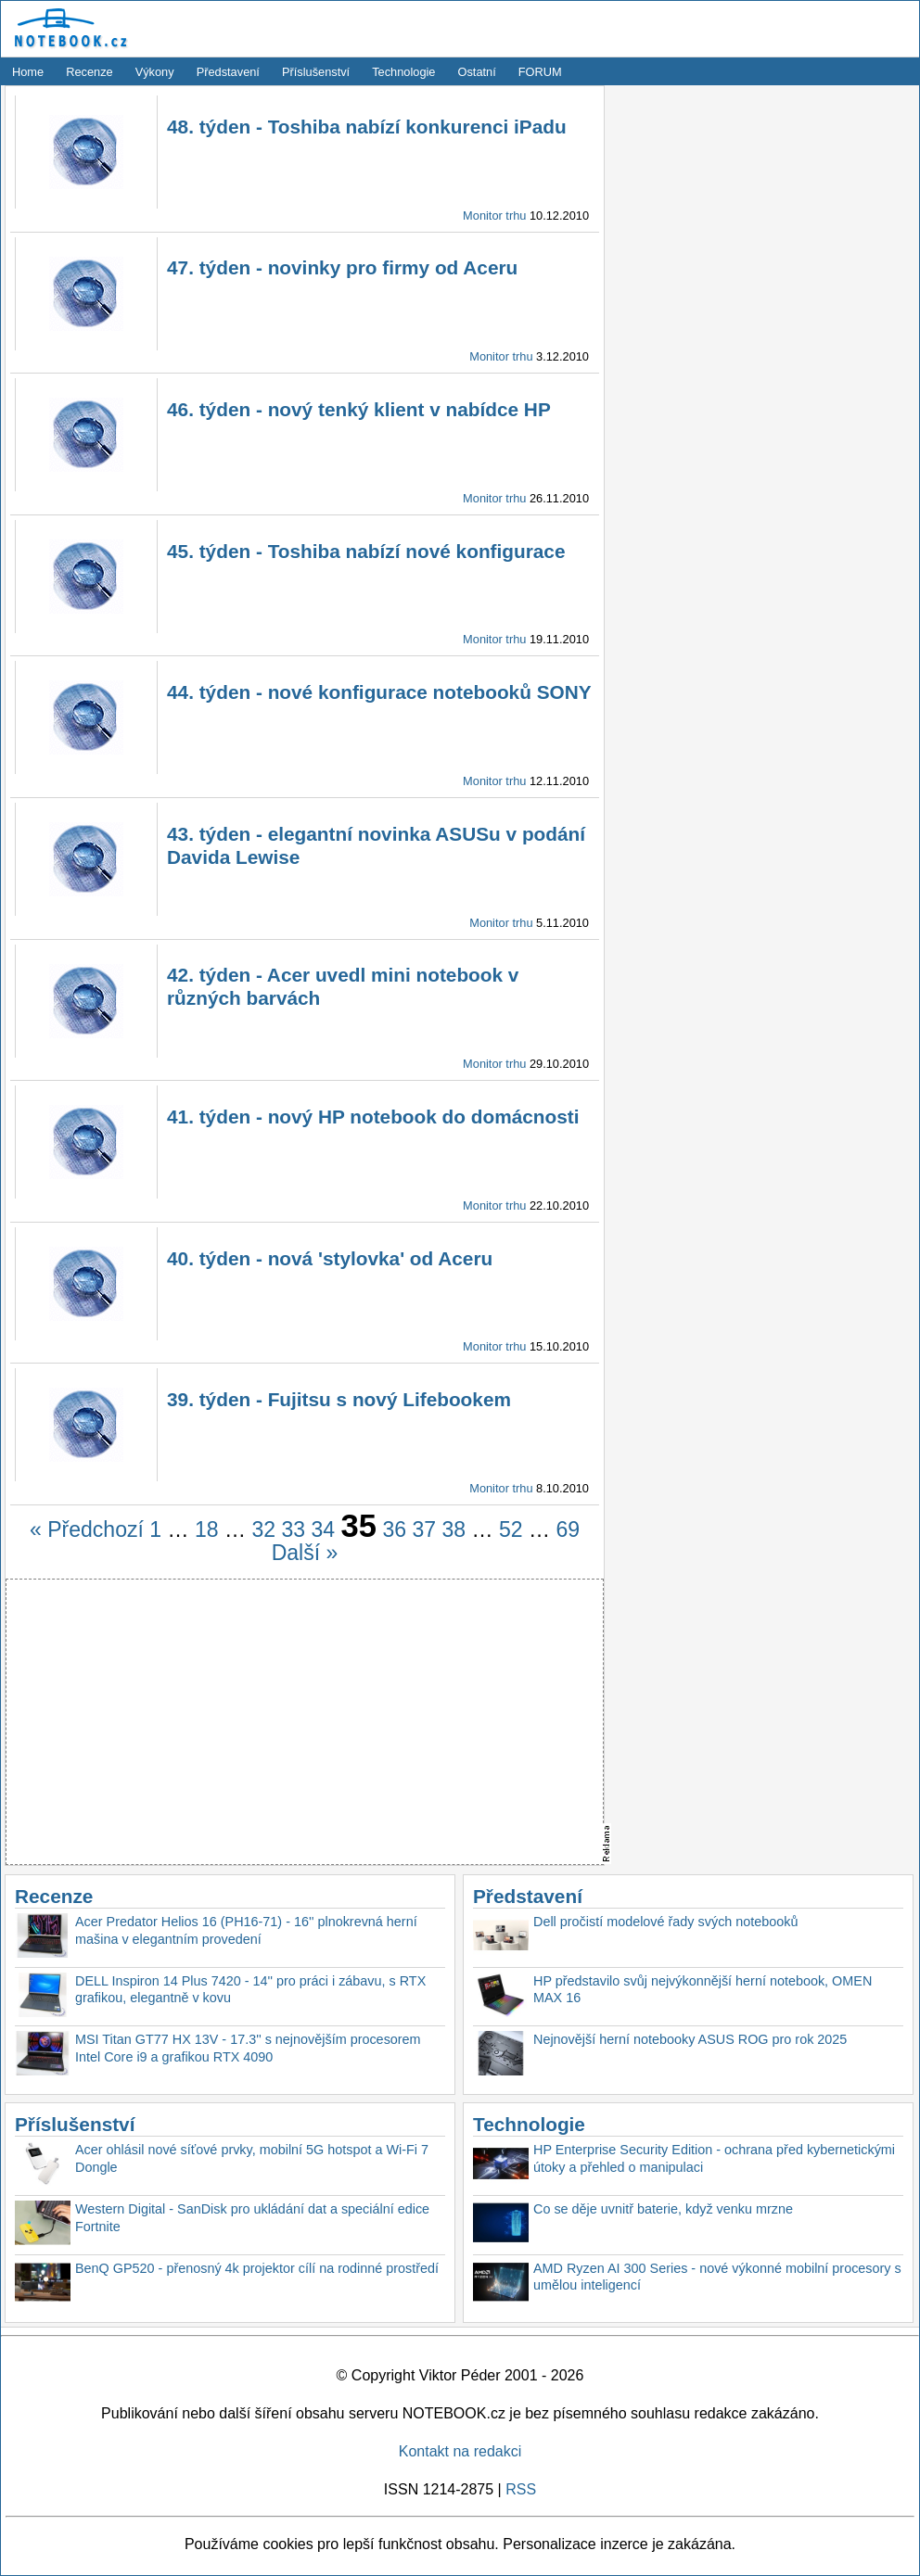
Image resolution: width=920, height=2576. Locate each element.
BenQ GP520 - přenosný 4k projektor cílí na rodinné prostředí (257, 2268)
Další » (305, 1553)
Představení (228, 72)
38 (453, 1529)
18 (207, 1529)
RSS (520, 2489)
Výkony (154, 72)
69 (568, 1529)
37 (424, 1529)
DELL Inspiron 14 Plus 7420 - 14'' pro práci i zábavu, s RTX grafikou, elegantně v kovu (250, 1989)
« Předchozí (87, 1529)
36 (394, 1529)
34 (324, 1529)
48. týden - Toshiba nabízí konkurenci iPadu (367, 126)
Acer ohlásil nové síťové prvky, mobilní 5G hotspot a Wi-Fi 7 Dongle (251, 2158)
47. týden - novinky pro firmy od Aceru (342, 267)
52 (511, 1529)
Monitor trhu (494, 215)
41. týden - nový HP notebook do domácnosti (373, 1116)
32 (263, 1529)
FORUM (540, 72)
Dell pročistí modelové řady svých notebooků (666, 1921)
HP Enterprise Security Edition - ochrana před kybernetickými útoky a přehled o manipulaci (714, 2158)
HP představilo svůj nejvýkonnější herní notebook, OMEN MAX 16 (702, 1989)
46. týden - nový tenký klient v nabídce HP (359, 409)
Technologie (403, 72)
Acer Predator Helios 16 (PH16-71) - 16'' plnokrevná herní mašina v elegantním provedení (246, 1930)
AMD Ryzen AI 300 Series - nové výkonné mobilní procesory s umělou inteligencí (717, 2277)
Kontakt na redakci (460, 2451)
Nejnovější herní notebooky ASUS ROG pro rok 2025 (690, 2039)
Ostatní (477, 72)
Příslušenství (316, 72)
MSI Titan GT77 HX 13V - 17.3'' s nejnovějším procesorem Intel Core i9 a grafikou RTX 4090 (248, 2048)
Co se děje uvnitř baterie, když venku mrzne (663, 2209)
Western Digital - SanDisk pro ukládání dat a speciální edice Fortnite (252, 2218)
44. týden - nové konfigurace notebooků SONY (379, 692)
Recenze (89, 72)
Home (28, 72)
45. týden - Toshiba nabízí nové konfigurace (366, 551)
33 (293, 1529)
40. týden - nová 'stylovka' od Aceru (329, 1258)
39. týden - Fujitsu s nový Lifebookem (339, 1399)
